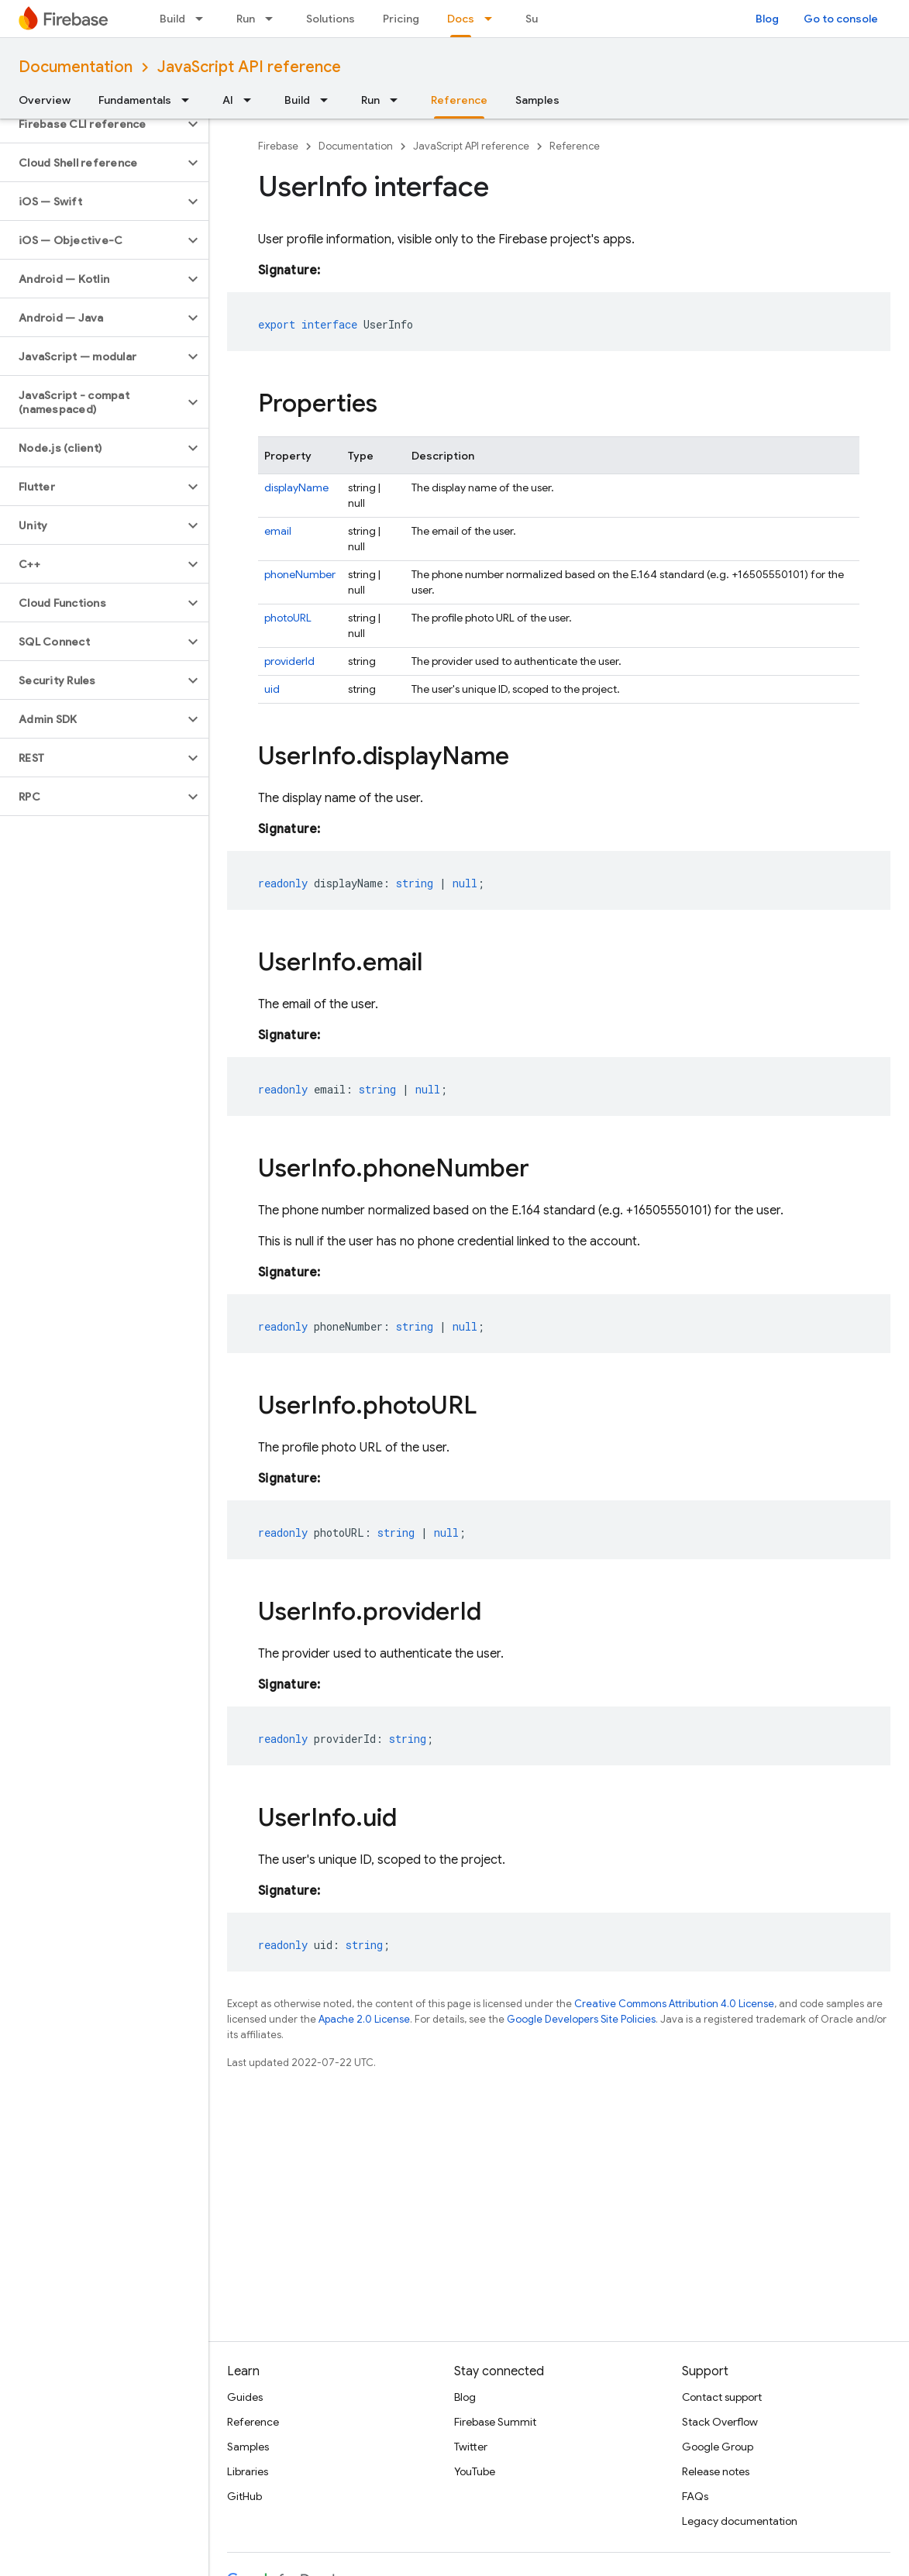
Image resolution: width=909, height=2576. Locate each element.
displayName (296, 487)
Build (172, 19)
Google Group (717, 2447)
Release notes (715, 2471)
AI (227, 100)
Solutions (330, 19)
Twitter (470, 2447)
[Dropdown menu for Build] (203, 18)
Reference (574, 146)
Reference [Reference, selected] (459, 100)
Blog (767, 19)
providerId (289, 661)
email (277, 531)
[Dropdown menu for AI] (251, 100)
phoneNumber (300, 574)
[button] (92, 124)
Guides (245, 2397)
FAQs (695, 2496)
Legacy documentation (739, 2521)
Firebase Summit (495, 2422)
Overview (45, 100)
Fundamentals (134, 100)
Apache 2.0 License (364, 2019)
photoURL (288, 618)
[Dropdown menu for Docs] (492, 18)
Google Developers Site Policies (581, 2019)
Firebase (278, 146)
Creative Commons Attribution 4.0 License (674, 2003)
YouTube (474, 2471)
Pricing (401, 19)
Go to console (841, 19)
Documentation (76, 67)
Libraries (247, 2471)
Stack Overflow (720, 2422)
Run (245, 19)
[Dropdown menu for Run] (273, 18)
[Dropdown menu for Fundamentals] (189, 100)
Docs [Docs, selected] (460, 19)
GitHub (244, 2496)
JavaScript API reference (249, 67)
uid (272, 689)
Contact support (722, 2397)
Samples (537, 100)
